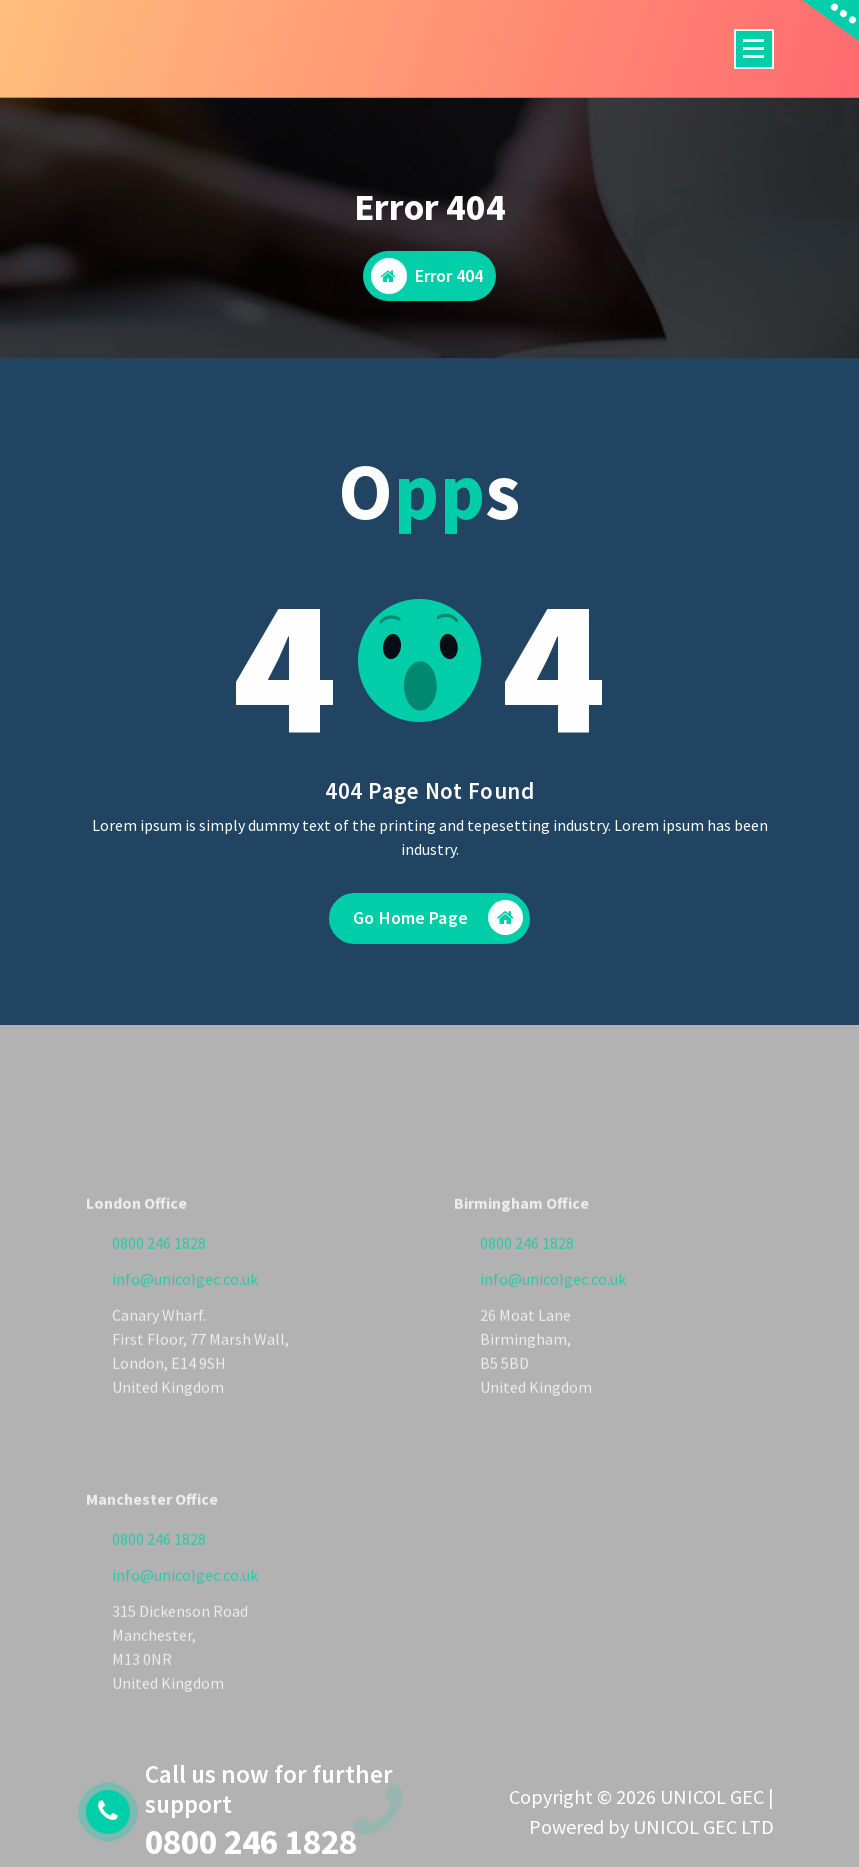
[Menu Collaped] (754, 49)
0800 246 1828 (159, 1305)
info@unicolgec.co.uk (185, 1341)
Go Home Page (438, 935)
